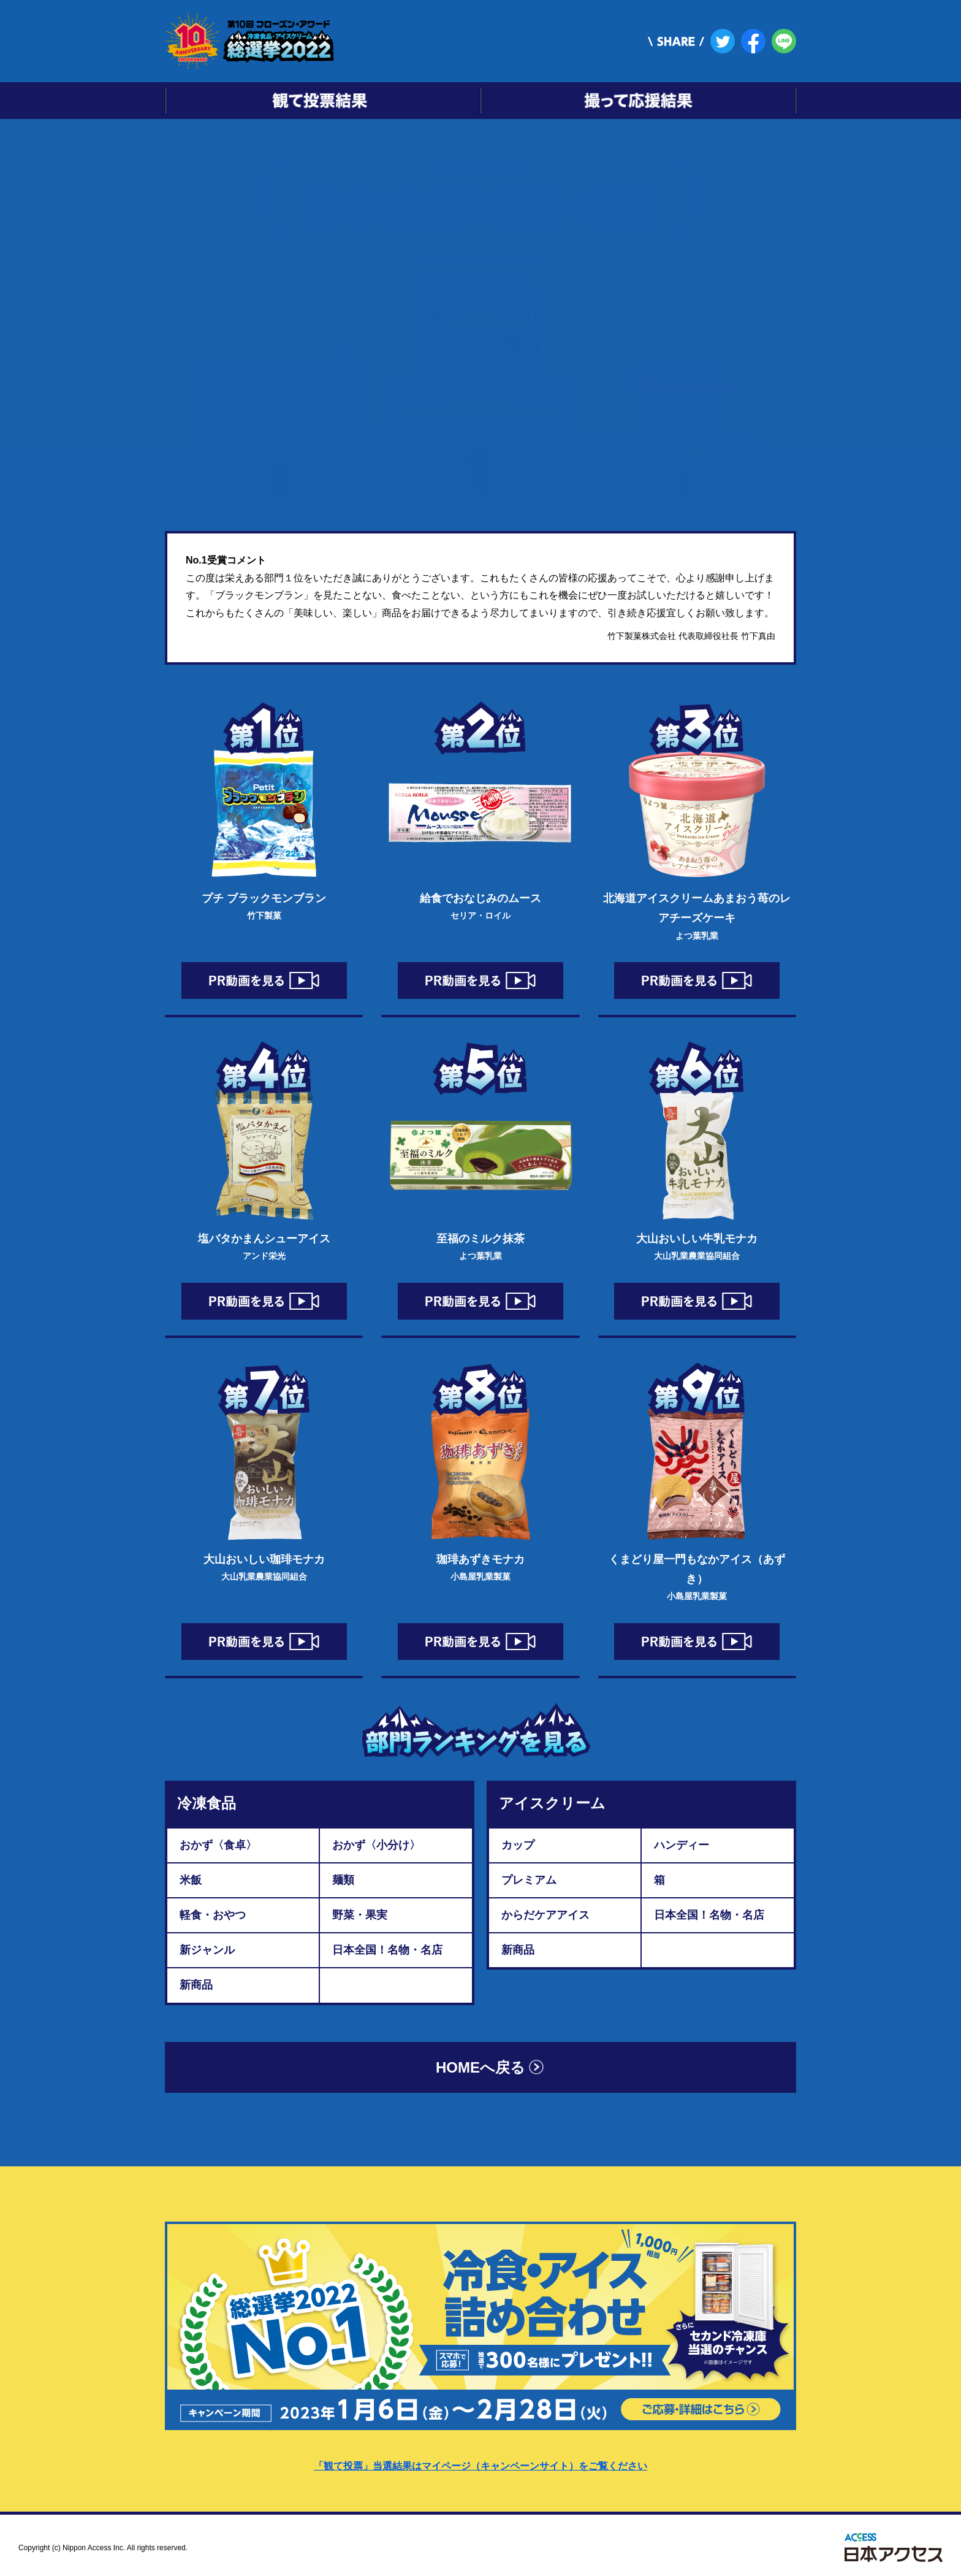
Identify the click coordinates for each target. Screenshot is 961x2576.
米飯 (191, 1880)
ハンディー (681, 1845)
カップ (517, 1845)
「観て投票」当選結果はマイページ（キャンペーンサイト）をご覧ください (480, 2466)
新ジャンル (207, 1950)
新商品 (196, 1985)
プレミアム (528, 1880)
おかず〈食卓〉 (218, 1845)
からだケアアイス (545, 1915)
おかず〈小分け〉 (376, 1845)
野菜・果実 (359, 1915)
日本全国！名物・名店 (387, 1950)
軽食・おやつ (213, 1915)
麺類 (343, 1880)
